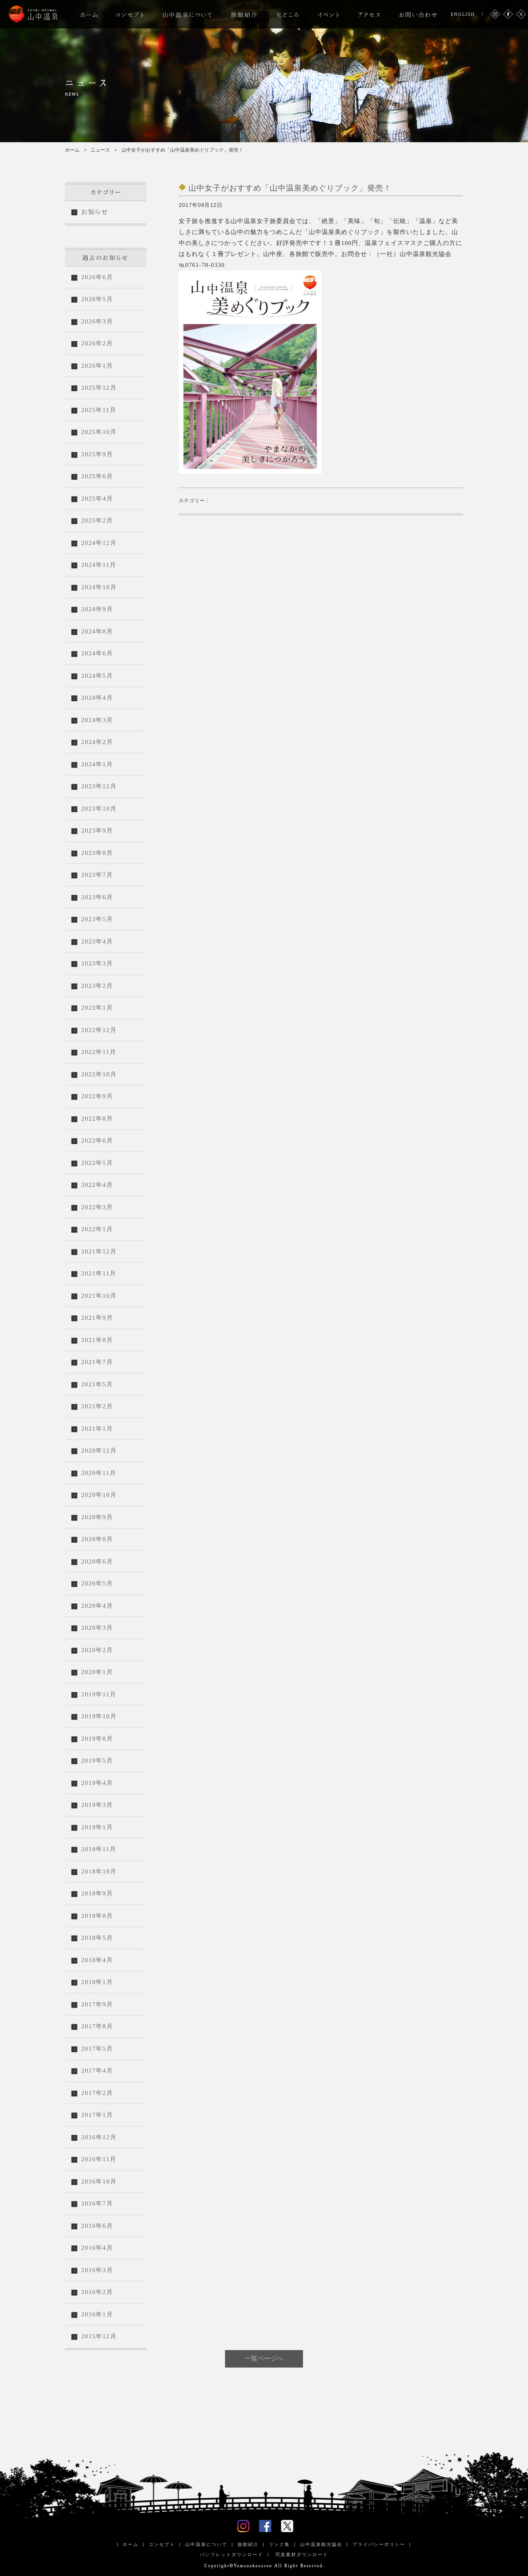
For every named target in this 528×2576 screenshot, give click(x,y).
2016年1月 (97, 2314)
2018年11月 (98, 1849)
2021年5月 (97, 1384)
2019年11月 (98, 1694)
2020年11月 (98, 1473)
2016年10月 (99, 2181)
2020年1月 (97, 1672)
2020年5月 (97, 1583)
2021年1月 (97, 1428)
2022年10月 (99, 1074)
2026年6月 (97, 277)
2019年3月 (97, 1805)
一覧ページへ (264, 2358)
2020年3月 (97, 1627)
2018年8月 (97, 1915)
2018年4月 (97, 1960)
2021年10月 (99, 1295)
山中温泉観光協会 (321, 2544)
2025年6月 (97, 476)
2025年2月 (97, 520)
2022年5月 (97, 1163)
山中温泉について (206, 2544)
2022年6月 (97, 1140)
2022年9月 (97, 1096)
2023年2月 (97, 985)
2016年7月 (97, 2203)
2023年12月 (99, 786)
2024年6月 (97, 653)
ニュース (100, 150)
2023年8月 (97, 853)
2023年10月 (99, 808)
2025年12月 (99, 387)
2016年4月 (97, 2247)
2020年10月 (99, 1495)
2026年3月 (97, 321)
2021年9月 (97, 1317)
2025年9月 (97, 454)
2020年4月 (97, 1605)
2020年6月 (97, 1561)
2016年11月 (98, 2159)
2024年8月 (97, 631)
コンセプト (162, 2544)
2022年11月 (98, 1052)
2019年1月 (97, 1827)
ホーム (72, 150)
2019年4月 (97, 1783)
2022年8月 (97, 1118)
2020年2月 (97, 1650)
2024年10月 (99, 587)
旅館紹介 (248, 2544)
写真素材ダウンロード (300, 2554)
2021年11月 (98, 1273)
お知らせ (94, 211)
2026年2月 (97, 343)
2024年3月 (97, 720)
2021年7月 (97, 1362)
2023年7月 (97, 875)
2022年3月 (97, 1207)
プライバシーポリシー (379, 2544)
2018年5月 (97, 1937)
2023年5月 (97, 919)
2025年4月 (97, 498)
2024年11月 (98, 565)
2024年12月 (99, 543)
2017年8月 (97, 2026)
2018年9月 (97, 1893)
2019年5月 (97, 1760)
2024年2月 (97, 742)
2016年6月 (97, 2226)
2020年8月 (97, 1539)
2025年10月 (99, 432)
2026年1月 (97, 365)
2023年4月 (97, 941)
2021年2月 (97, 1406)
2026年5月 (97, 299)
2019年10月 (99, 1716)
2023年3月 (97, 963)
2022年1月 (97, 1229)
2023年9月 (97, 830)
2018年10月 (99, 1871)
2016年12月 (99, 2137)
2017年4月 (97, 2070)
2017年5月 (97, 2048)
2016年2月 (97, 2292)
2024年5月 (97, 675)
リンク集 (279, 2544)
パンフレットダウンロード (231, 2554)
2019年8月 (97, 1738)
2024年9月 (97, 609)
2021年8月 (97, 1340)
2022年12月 (99, 1030)
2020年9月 (97, 1517)
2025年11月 (98, 410)
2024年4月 (97, 697)
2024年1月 (97, 764)
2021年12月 (99, 1251)
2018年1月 (97, 1982)
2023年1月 (97, 1007)
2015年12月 (99, 2336)
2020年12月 (99, 1450)
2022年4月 (97, 1185)
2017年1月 (97, 2115)
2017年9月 (97, 2004)
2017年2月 (97, 2093)
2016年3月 (97, 2270)
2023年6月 (97, 897)
